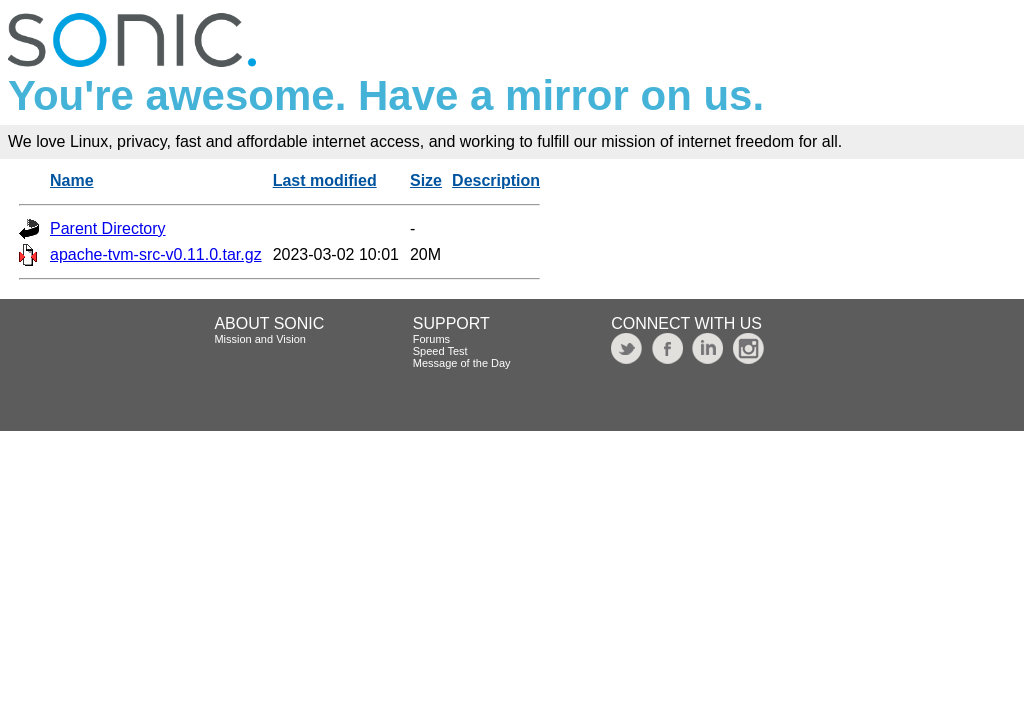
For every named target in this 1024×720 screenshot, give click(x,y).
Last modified (325, 180)
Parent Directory (108, 228)
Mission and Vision (260, 339)
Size (426, 180)
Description (496, 180)
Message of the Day (462, 363)
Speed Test (440, 351)
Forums (431, 339)
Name (72, 180)
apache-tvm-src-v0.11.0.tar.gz (156, 254)
